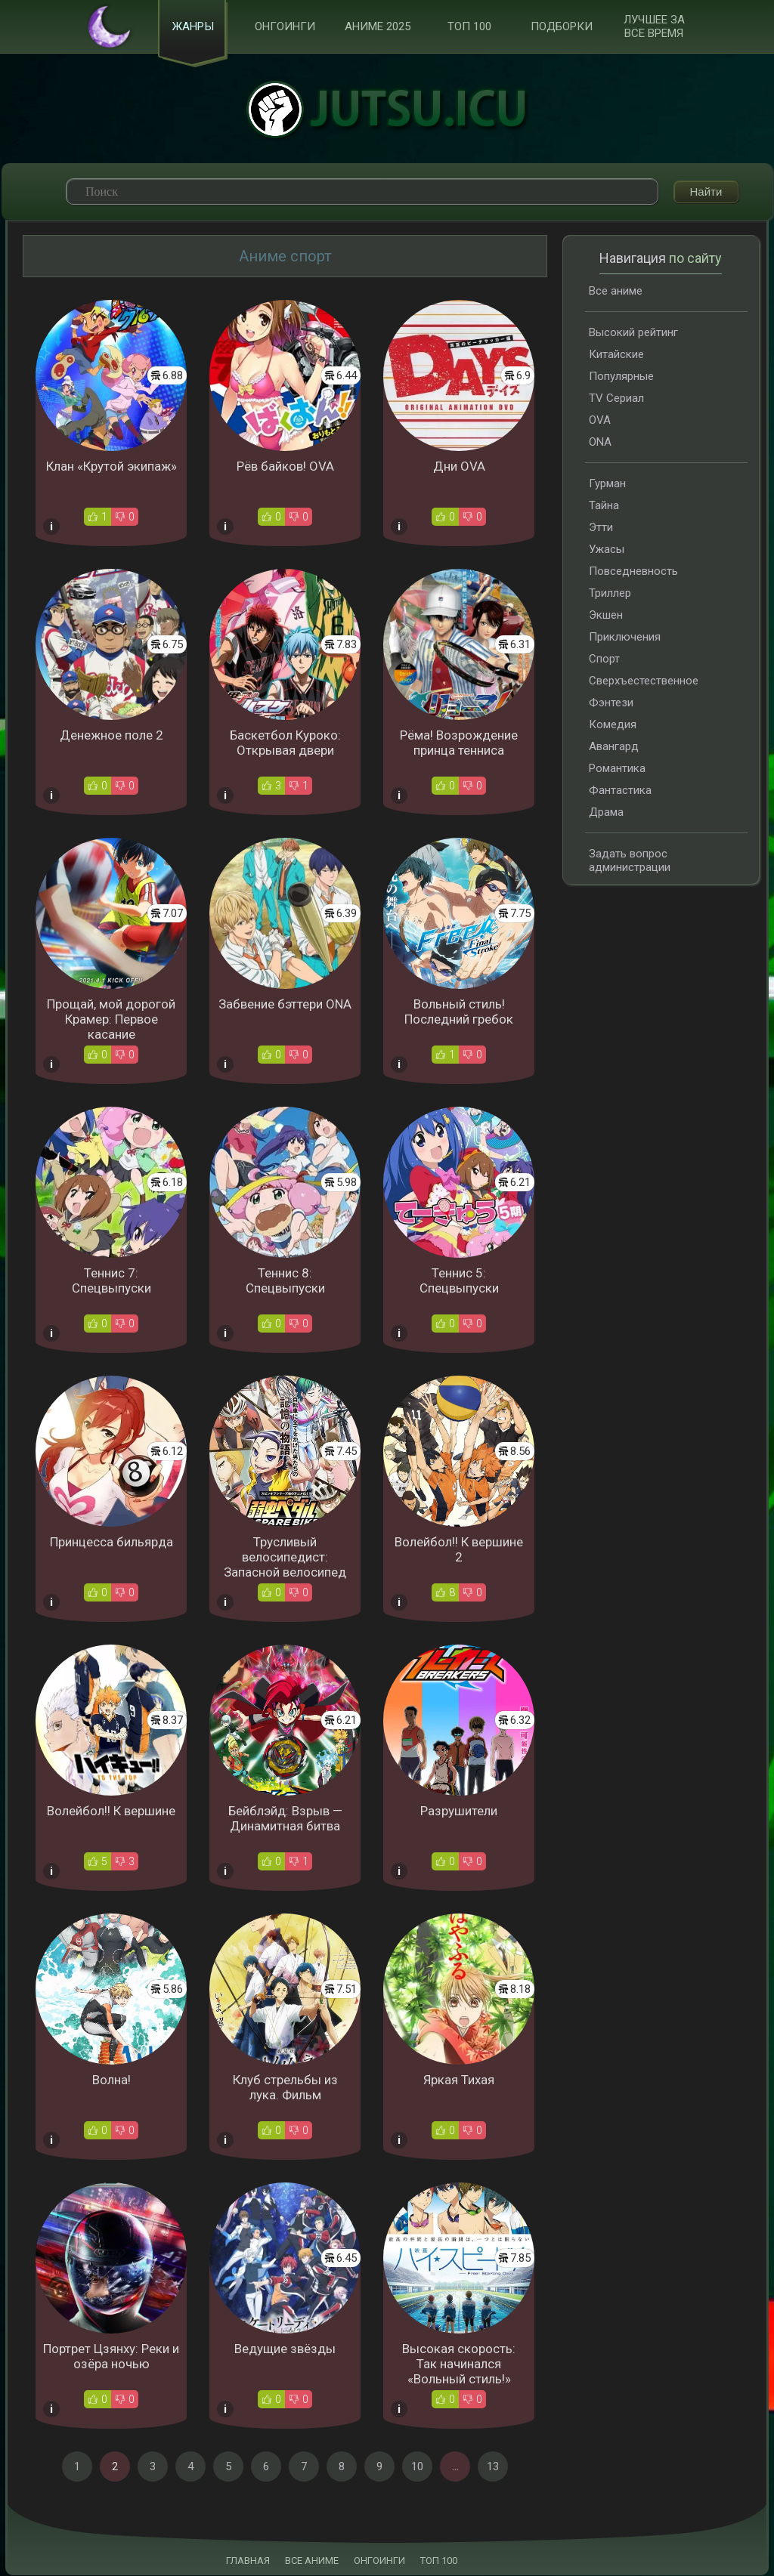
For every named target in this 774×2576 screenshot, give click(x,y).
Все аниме (615, 291)
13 (493, 2467)
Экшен (606, 615)
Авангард (614, 747)
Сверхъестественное (643, 681)
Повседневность (633, 572)
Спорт (604, 659)
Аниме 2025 (377, 27)
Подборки (562, 27)
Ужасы (606, 550)
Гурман (607, 484)
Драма (606, 813)
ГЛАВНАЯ (248, 2561)
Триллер (610, 594)
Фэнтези (611, 703)
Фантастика (620, 791)
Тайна (604, 506)
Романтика (617, 769)
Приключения (625, 637)
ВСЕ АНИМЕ (312, 2561)
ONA (600, 442)
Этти (601, 528)
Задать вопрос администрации (629, 861)
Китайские (616, 355)
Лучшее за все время (654, 27)
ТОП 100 (469, 27)
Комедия (612, 725)
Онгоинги (285, 27)
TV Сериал (616, 399)
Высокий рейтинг (633, 333)
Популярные (621, 377)
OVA (600, 421)
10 (417, 2467)
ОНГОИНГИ (379, 2561)
